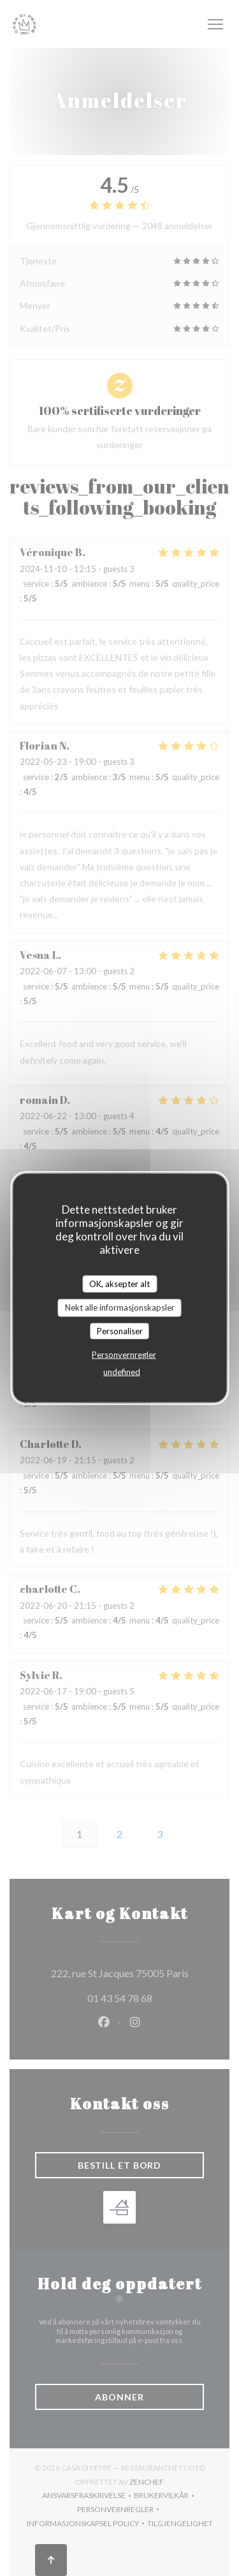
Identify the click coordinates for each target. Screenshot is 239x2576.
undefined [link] (121, 1372)
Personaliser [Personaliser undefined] (120, 1330)
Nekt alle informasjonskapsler (120, 1307)
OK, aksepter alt (119, 1283)
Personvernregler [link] (124, 1355)
